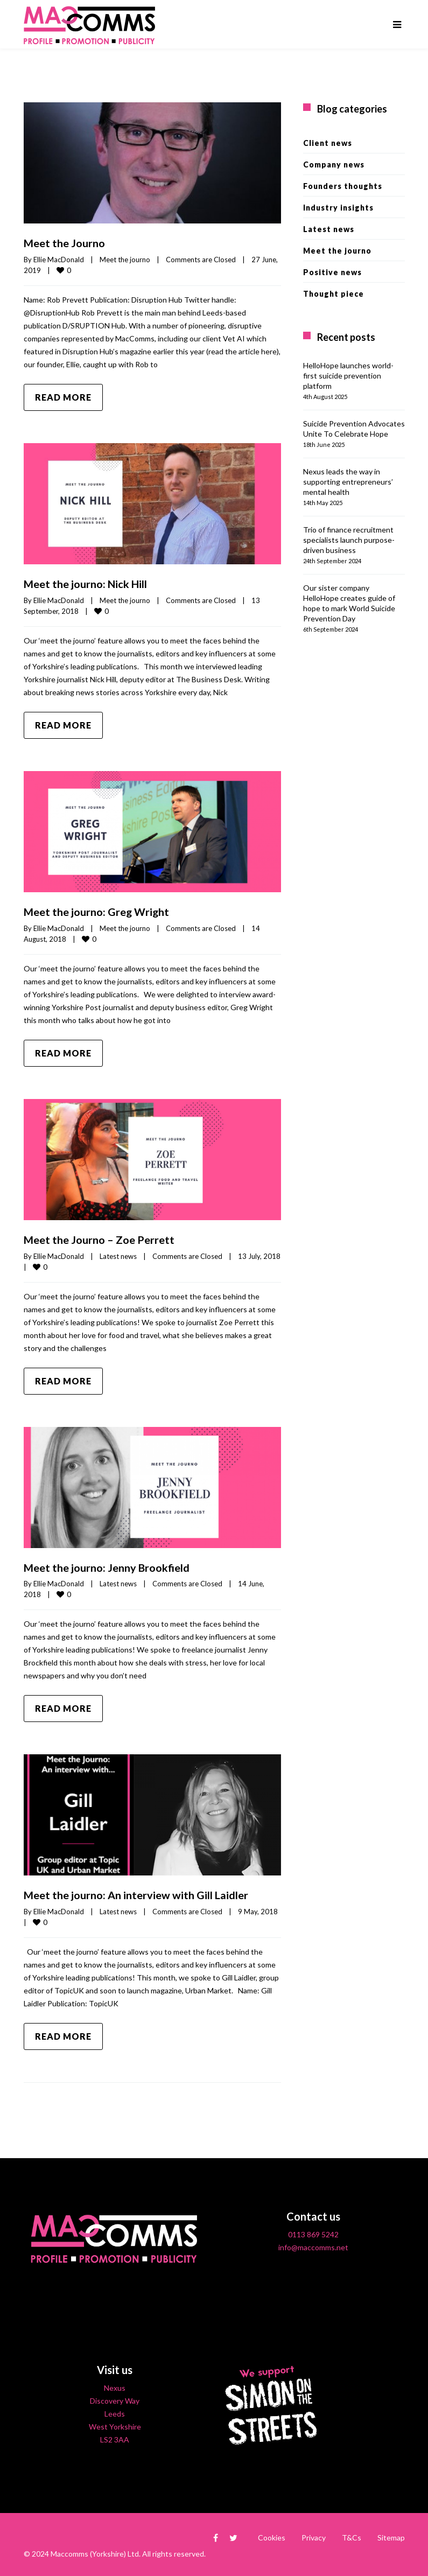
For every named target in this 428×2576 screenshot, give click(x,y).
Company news (333, 164)
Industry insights (338, 207)
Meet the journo (125, 259)
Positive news (332, 272)
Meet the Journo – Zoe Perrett (99, 1237)
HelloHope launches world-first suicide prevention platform (348, 375)
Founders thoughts (342, 186)
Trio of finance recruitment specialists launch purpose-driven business (349, 540)
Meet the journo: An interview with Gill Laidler (136, 1892)
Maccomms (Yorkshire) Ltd (95, 2551)
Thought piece (333, 293)
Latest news (118, 1254)
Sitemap (391, 2534)
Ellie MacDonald (58, 259)
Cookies (271, 2534)
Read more (63, 396)
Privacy (313, 2534)
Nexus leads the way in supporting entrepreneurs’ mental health (348, 481)
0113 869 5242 (313, 2231)
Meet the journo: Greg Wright (97, 910)
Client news (327, 143)
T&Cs (351, 2534)
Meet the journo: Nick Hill (86, 583)
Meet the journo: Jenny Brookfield (107, 1565)
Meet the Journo (64, 242)
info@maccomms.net (313, 2244)
